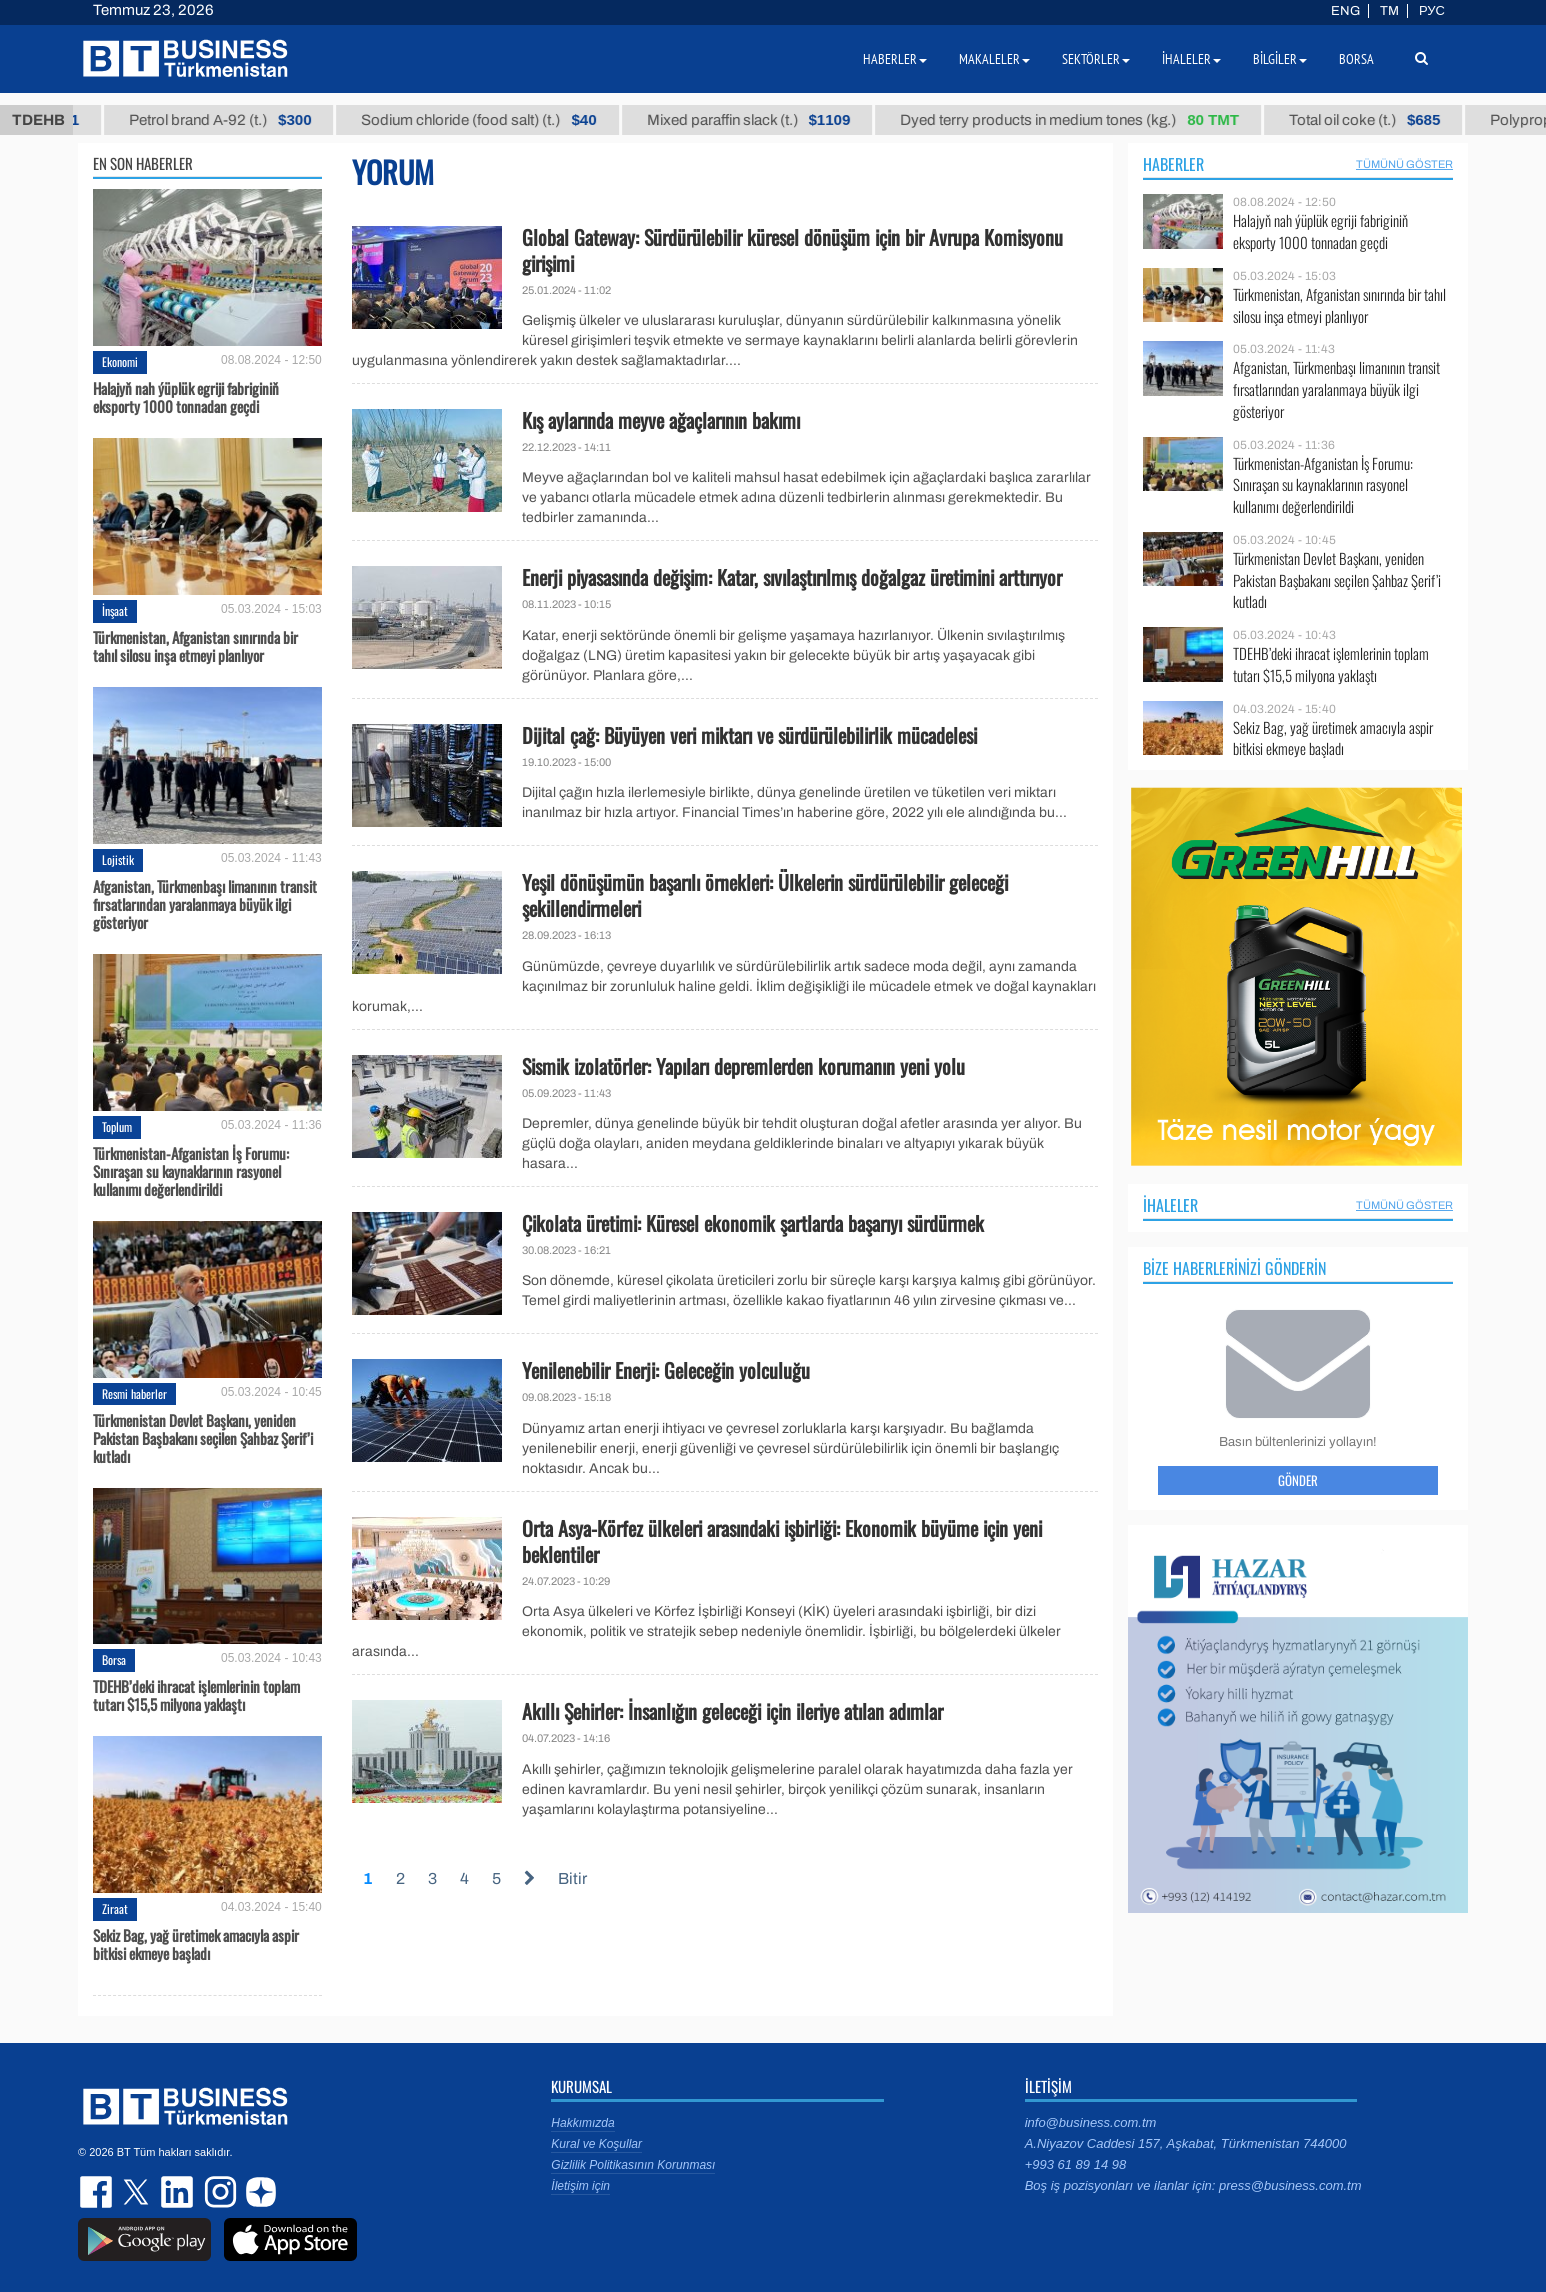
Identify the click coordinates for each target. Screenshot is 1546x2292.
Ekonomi (120, 361)
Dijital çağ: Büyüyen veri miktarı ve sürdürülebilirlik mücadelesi (749, 735)
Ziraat (115, 1908)
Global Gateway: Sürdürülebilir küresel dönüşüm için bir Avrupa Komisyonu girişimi (792, 250)
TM (1389, 11)
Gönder (1298, 1480)
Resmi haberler (134, 1393)
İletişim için (580, 2186)
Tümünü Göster (1404, 164)
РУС (1432, 11)
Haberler (1173, 164)
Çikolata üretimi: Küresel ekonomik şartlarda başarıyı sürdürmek (753, 1223)
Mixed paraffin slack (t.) (767, 120)
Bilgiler (1280, 59)
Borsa (114, 1659)
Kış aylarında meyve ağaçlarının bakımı (661, 420)
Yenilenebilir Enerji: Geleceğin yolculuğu (666, 1370)
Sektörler (1096, 59)
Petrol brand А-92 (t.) (238, 120)
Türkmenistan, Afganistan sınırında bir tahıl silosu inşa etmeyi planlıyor (195, 646)
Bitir (572, 1878)
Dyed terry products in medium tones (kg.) (1087, 120)
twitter (138, 2192)
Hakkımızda (582, 2123)
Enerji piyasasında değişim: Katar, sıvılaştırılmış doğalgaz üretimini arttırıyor (792, 577)
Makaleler (994, 59)
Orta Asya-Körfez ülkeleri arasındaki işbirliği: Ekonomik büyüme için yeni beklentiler (782, 1541)
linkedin (178, 2192)
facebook (98, 2192)
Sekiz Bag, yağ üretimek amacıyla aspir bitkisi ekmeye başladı (196, 1944)
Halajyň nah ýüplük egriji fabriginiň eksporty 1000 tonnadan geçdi (186, 397)
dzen (258, 2192)
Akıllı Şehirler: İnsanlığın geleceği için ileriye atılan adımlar (732, 1711)
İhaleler (1170, 1205)
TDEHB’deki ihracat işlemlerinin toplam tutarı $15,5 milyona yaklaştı (196, 1695)
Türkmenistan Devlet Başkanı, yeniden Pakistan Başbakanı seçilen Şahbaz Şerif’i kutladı (203, 1438)
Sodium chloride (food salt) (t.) (497, 120)
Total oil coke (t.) (1382, 120)
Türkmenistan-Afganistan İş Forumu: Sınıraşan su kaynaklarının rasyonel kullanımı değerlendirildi (191, 1171)
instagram (218, 2192)
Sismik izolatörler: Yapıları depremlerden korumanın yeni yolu (743, 1066)
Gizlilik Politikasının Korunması (633, 2165)
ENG (1345, 11)
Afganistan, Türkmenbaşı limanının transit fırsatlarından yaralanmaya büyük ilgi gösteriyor (205, 904)
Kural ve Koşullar (596, 2144)
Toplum (117, 1126)
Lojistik (118, 859)
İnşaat (115, 610)
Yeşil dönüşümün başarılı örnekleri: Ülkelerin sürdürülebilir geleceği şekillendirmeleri (765, 895)
